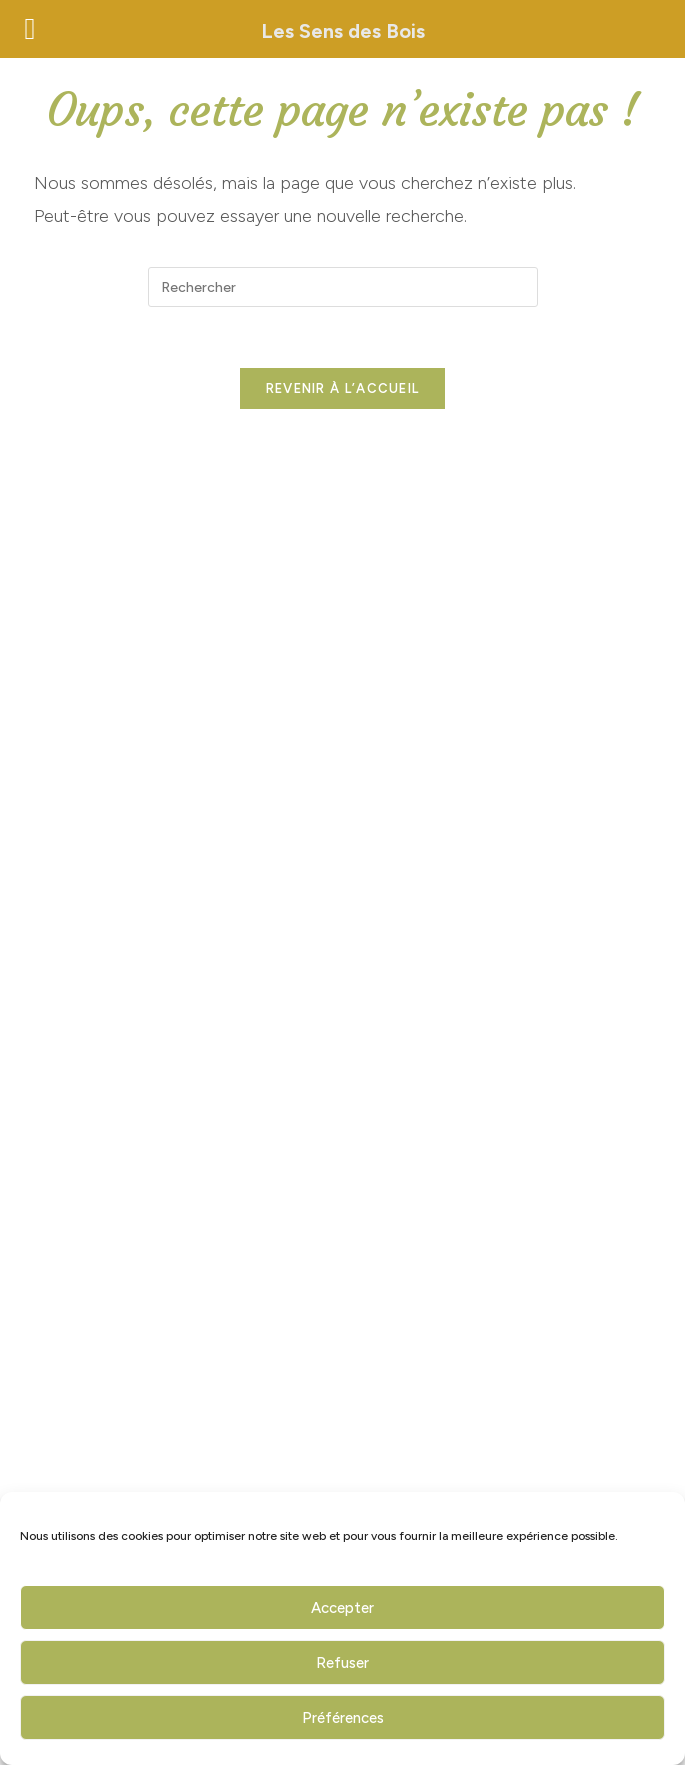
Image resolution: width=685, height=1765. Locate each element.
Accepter (342, 1608)
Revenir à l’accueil (343, 388)
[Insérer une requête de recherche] (343, 287)
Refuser (342, 1663)
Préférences (343, 1718)
